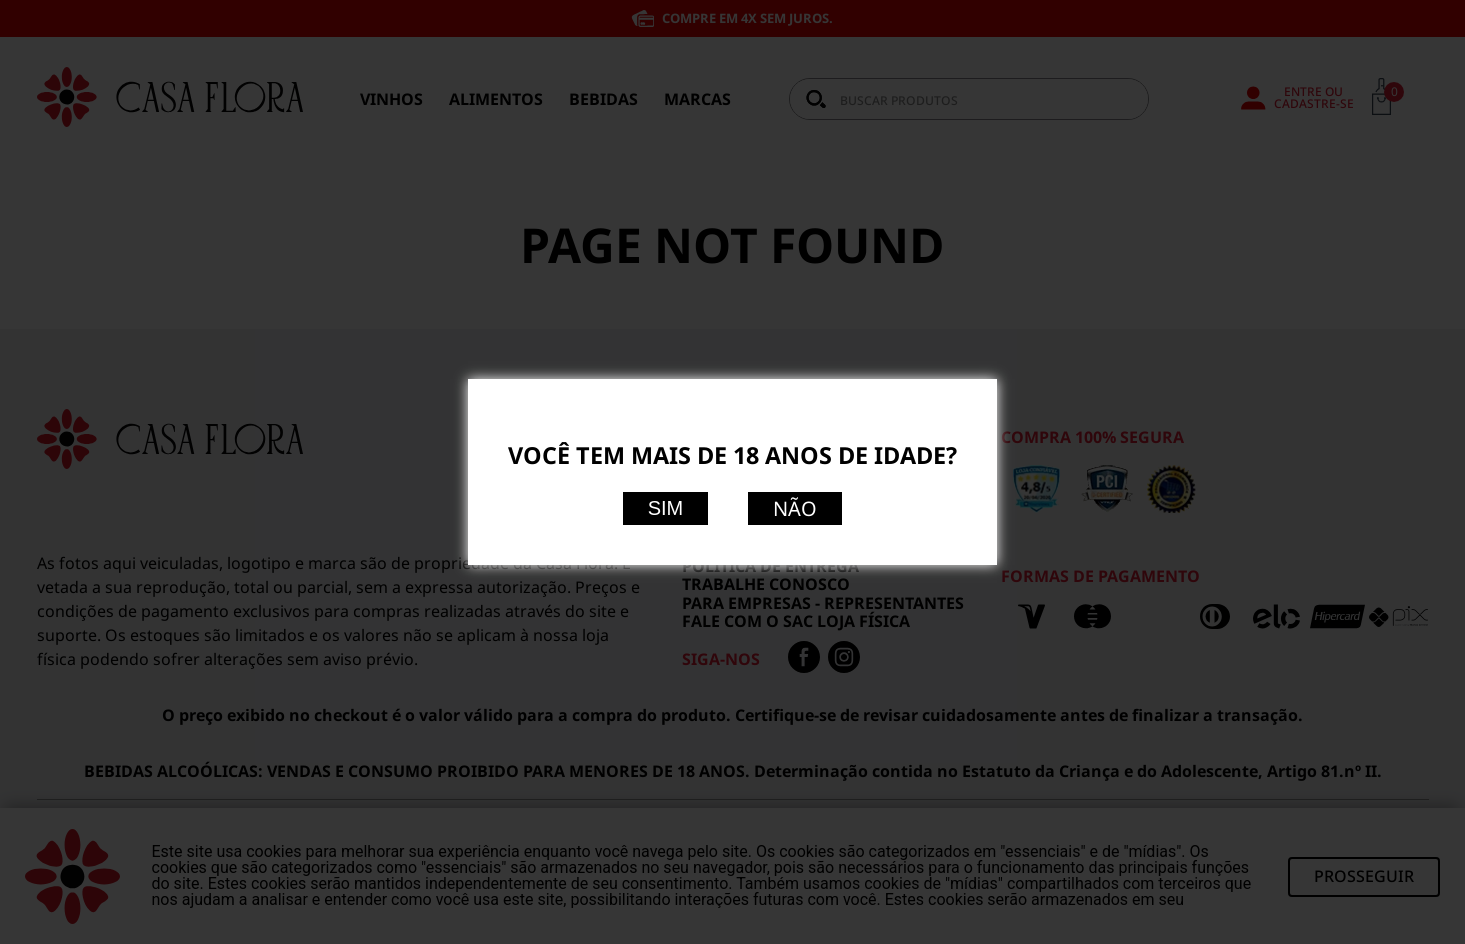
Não (795, 508)
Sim (666, 508)
